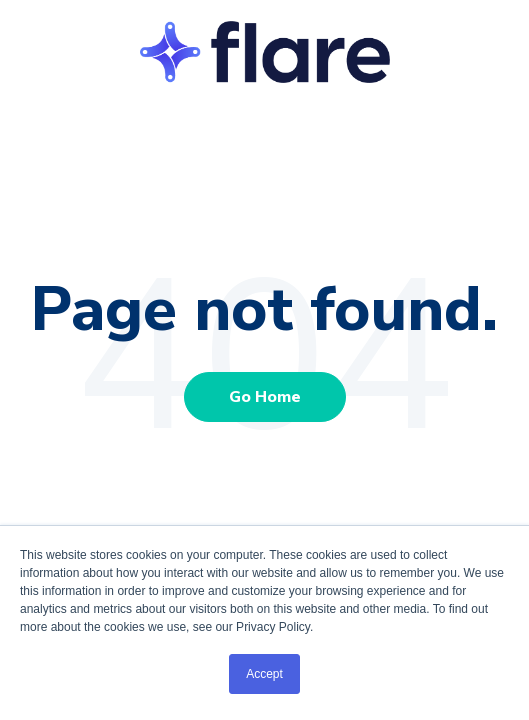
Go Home (265, 397)
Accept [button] (264, 674)
